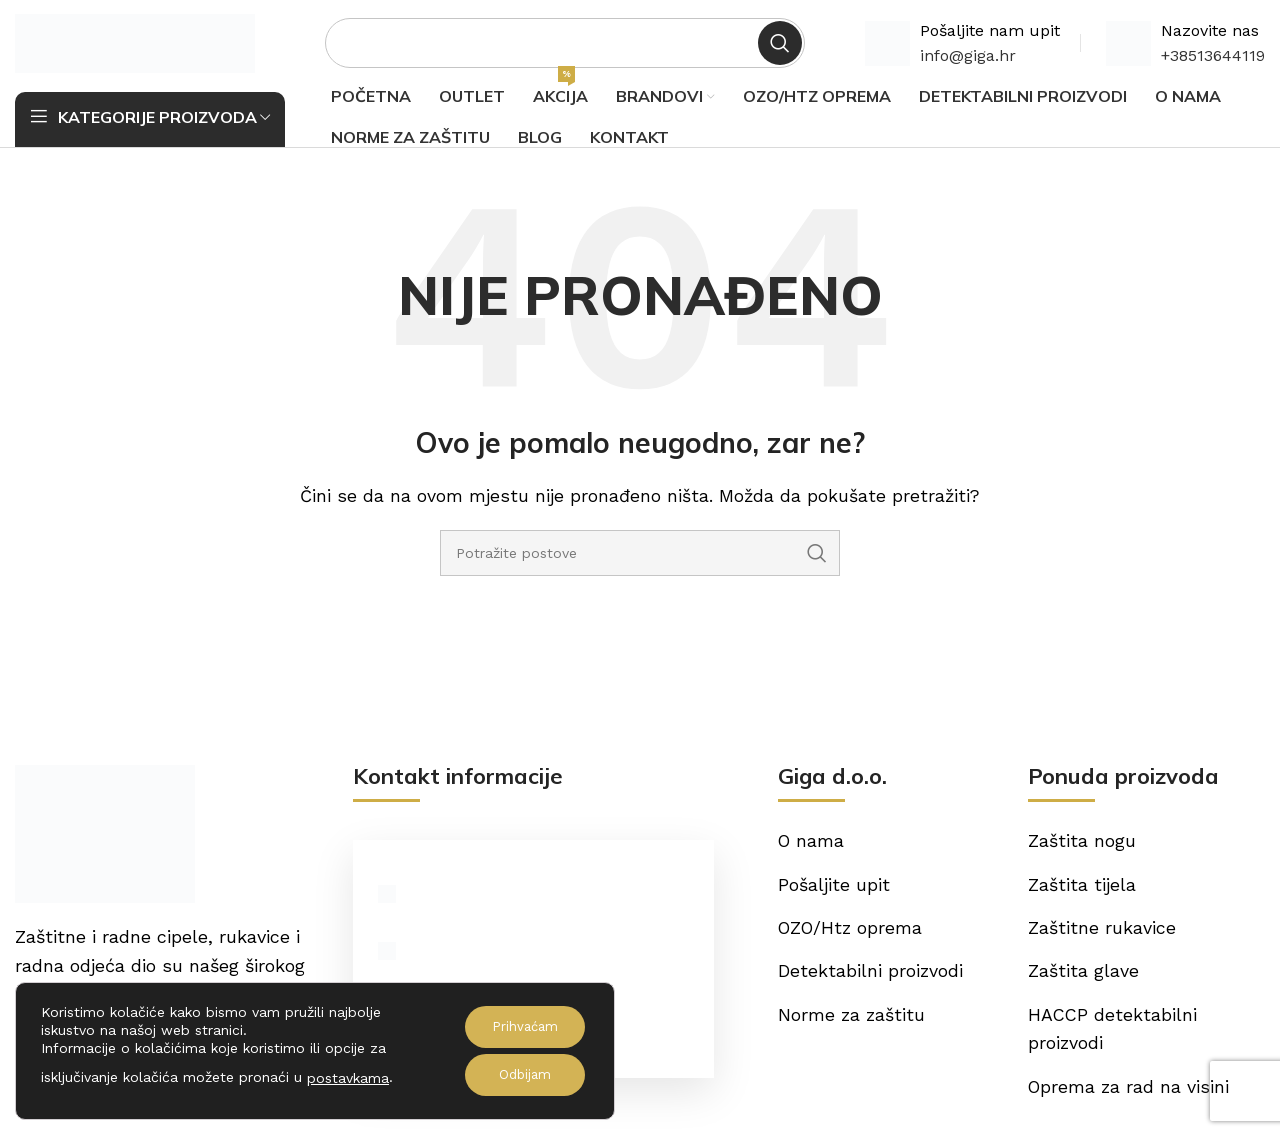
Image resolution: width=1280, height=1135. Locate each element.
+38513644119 (1213, 57)
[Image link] (105, 836)
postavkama (348, 1078)
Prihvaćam (520, 1027)
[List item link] (533, 955)
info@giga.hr (968, 57)
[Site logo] (135, 43)
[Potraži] (565, 45)
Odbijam (520, 1075)
